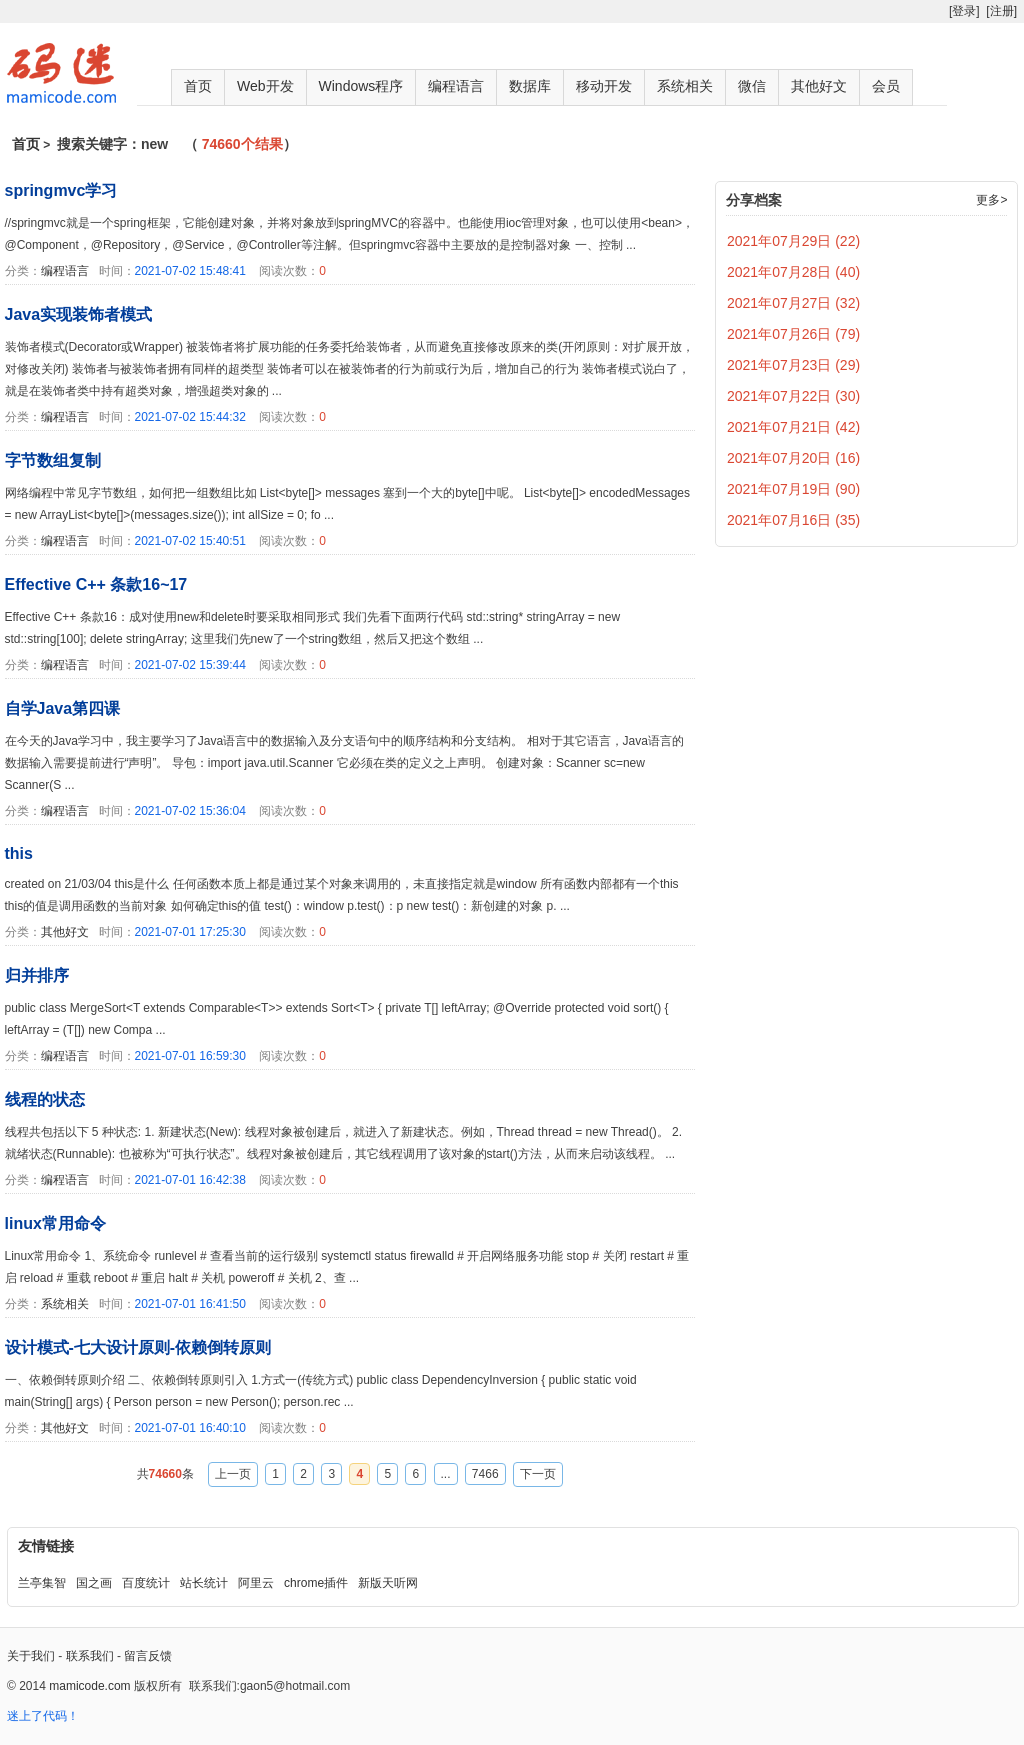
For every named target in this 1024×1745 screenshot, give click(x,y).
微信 (752, 86)
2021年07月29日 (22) (793, 241)
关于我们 (31, 1656)
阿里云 (256, 1583)
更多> (991, 200)
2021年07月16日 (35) (793, 520)
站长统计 (204, 1583)
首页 (198, 86)
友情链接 (46, 1546)
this (19, 853)
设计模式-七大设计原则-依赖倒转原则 (138, 1347)
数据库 (530, 86)
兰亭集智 (42, 1583)
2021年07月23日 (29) (793, 365)
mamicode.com (89, 1686)
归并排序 (37, 975)
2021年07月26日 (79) (793, 334)
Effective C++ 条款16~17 (96, 584)
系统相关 (685, 86)
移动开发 (604, 86)
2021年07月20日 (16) (793, 458)
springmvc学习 (61, 190)
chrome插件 (316, 1583)
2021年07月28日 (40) (793, 272)
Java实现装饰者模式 (79, 314)
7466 (485, 1474)
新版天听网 (388, 1583)
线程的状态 (45, 1099)
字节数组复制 (53, 460)
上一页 (233, 1474)
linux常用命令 (55, 1223)
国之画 (94, 1583)
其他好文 (819, 86)
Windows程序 (361, 86)
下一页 (538, 1474)
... (446, 1474)
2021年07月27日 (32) (793, 303)
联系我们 (90, 1656)
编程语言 (456, 86)
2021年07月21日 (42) (793, 427)
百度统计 (146, 1583)
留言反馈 (148, 1656)
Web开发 (265, 86)
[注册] (1001, 11)
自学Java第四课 (63, 708)
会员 (886, 86)
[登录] (964, 11)
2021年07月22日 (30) (793, 396)
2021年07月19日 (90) (793, 489)
